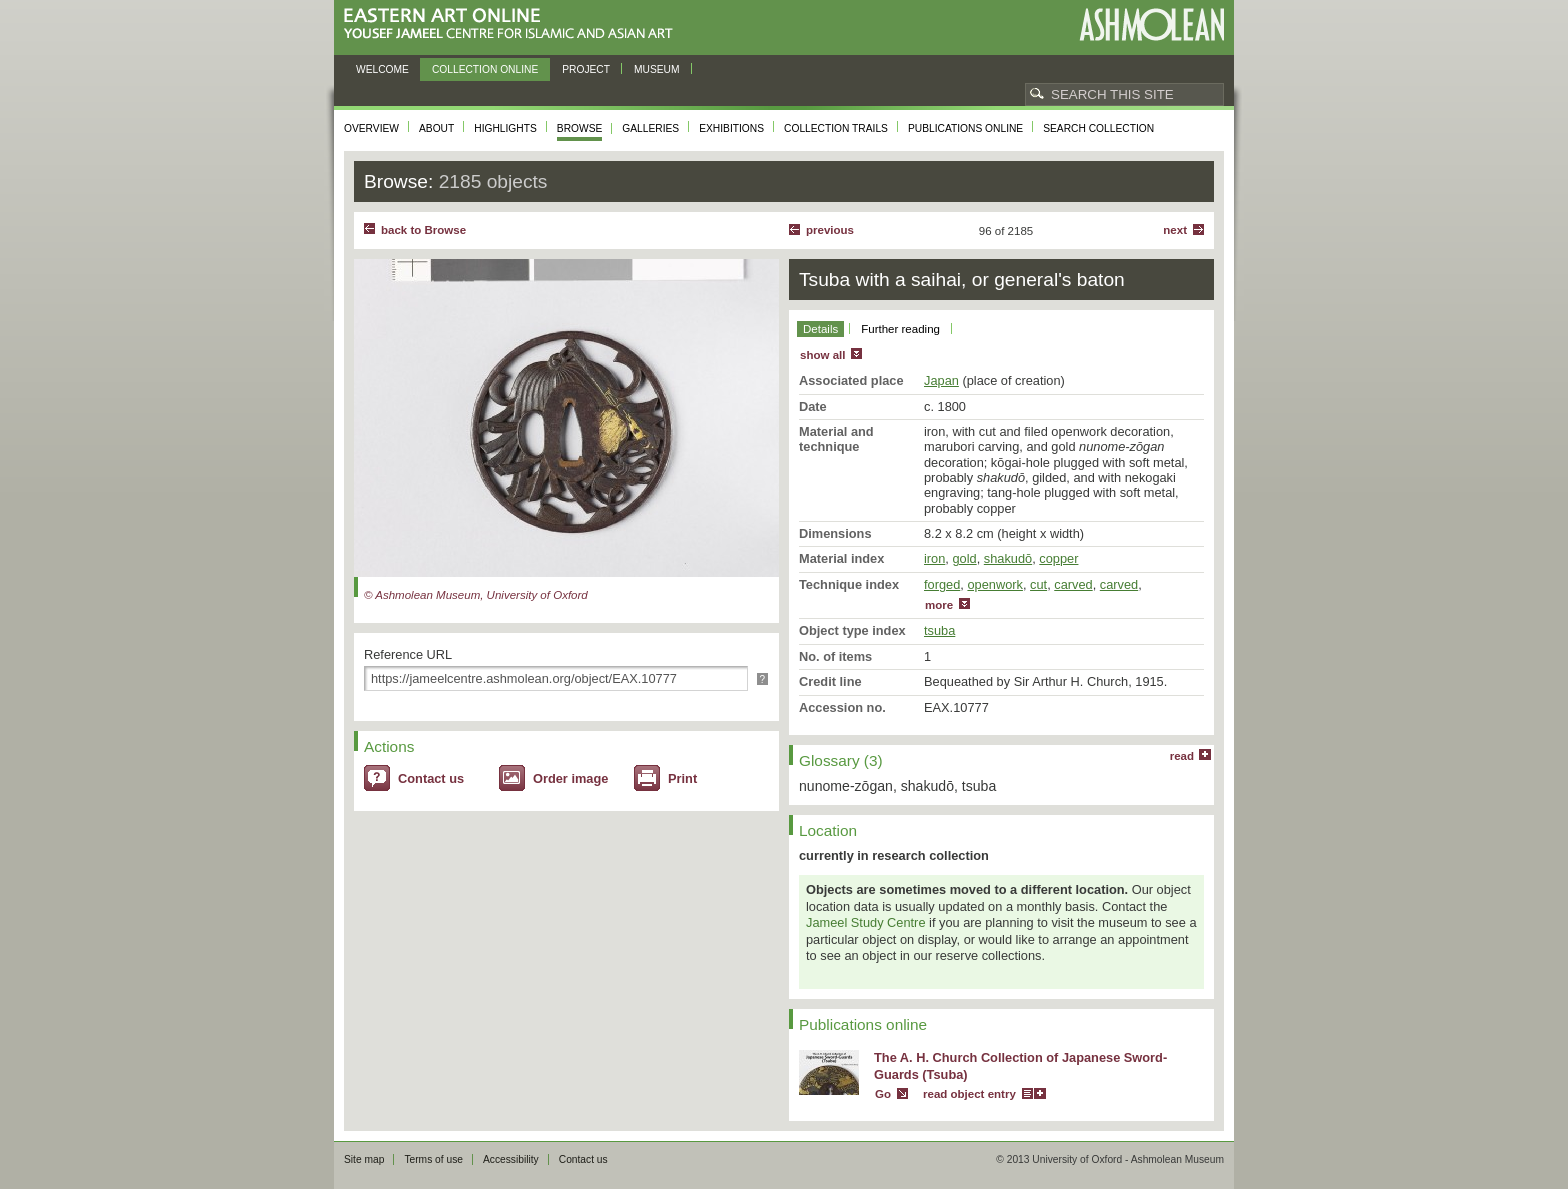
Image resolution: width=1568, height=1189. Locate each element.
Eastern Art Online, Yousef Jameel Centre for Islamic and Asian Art (513, 24)
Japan (941, 380)
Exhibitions (731, 128)
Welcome (382, 69)
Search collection (1098, 128)
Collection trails (836, 128)
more (939, 605)
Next (1175, 230)
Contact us (431, 778)
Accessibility (511, 1159)
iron (934, 558)
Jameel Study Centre (866, 922)
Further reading (900, 329)
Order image (570, 778)
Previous (830, 230)
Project (586, 69)
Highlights (505, 128)
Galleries (650, 128)
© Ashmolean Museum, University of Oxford (476, 595)
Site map (364, 1159)
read (1182, 756)
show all (822, 355)
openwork (995, 584)
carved (1073, 584)
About (436, 128)
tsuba (939, 630)
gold (964, 558)
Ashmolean (1151, 24)
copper (1058, 558)
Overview (371, 128)
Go (883, 1094)
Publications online (965, 128)
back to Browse (423, 230)
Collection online (485, 69)
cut (1038, 584)
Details (820, 329)
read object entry (969, 1094)
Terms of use (433, 1159)
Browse (580, 128)
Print (682, 778)
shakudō (1008, 558)
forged (942, 584)
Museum (657, 69)
